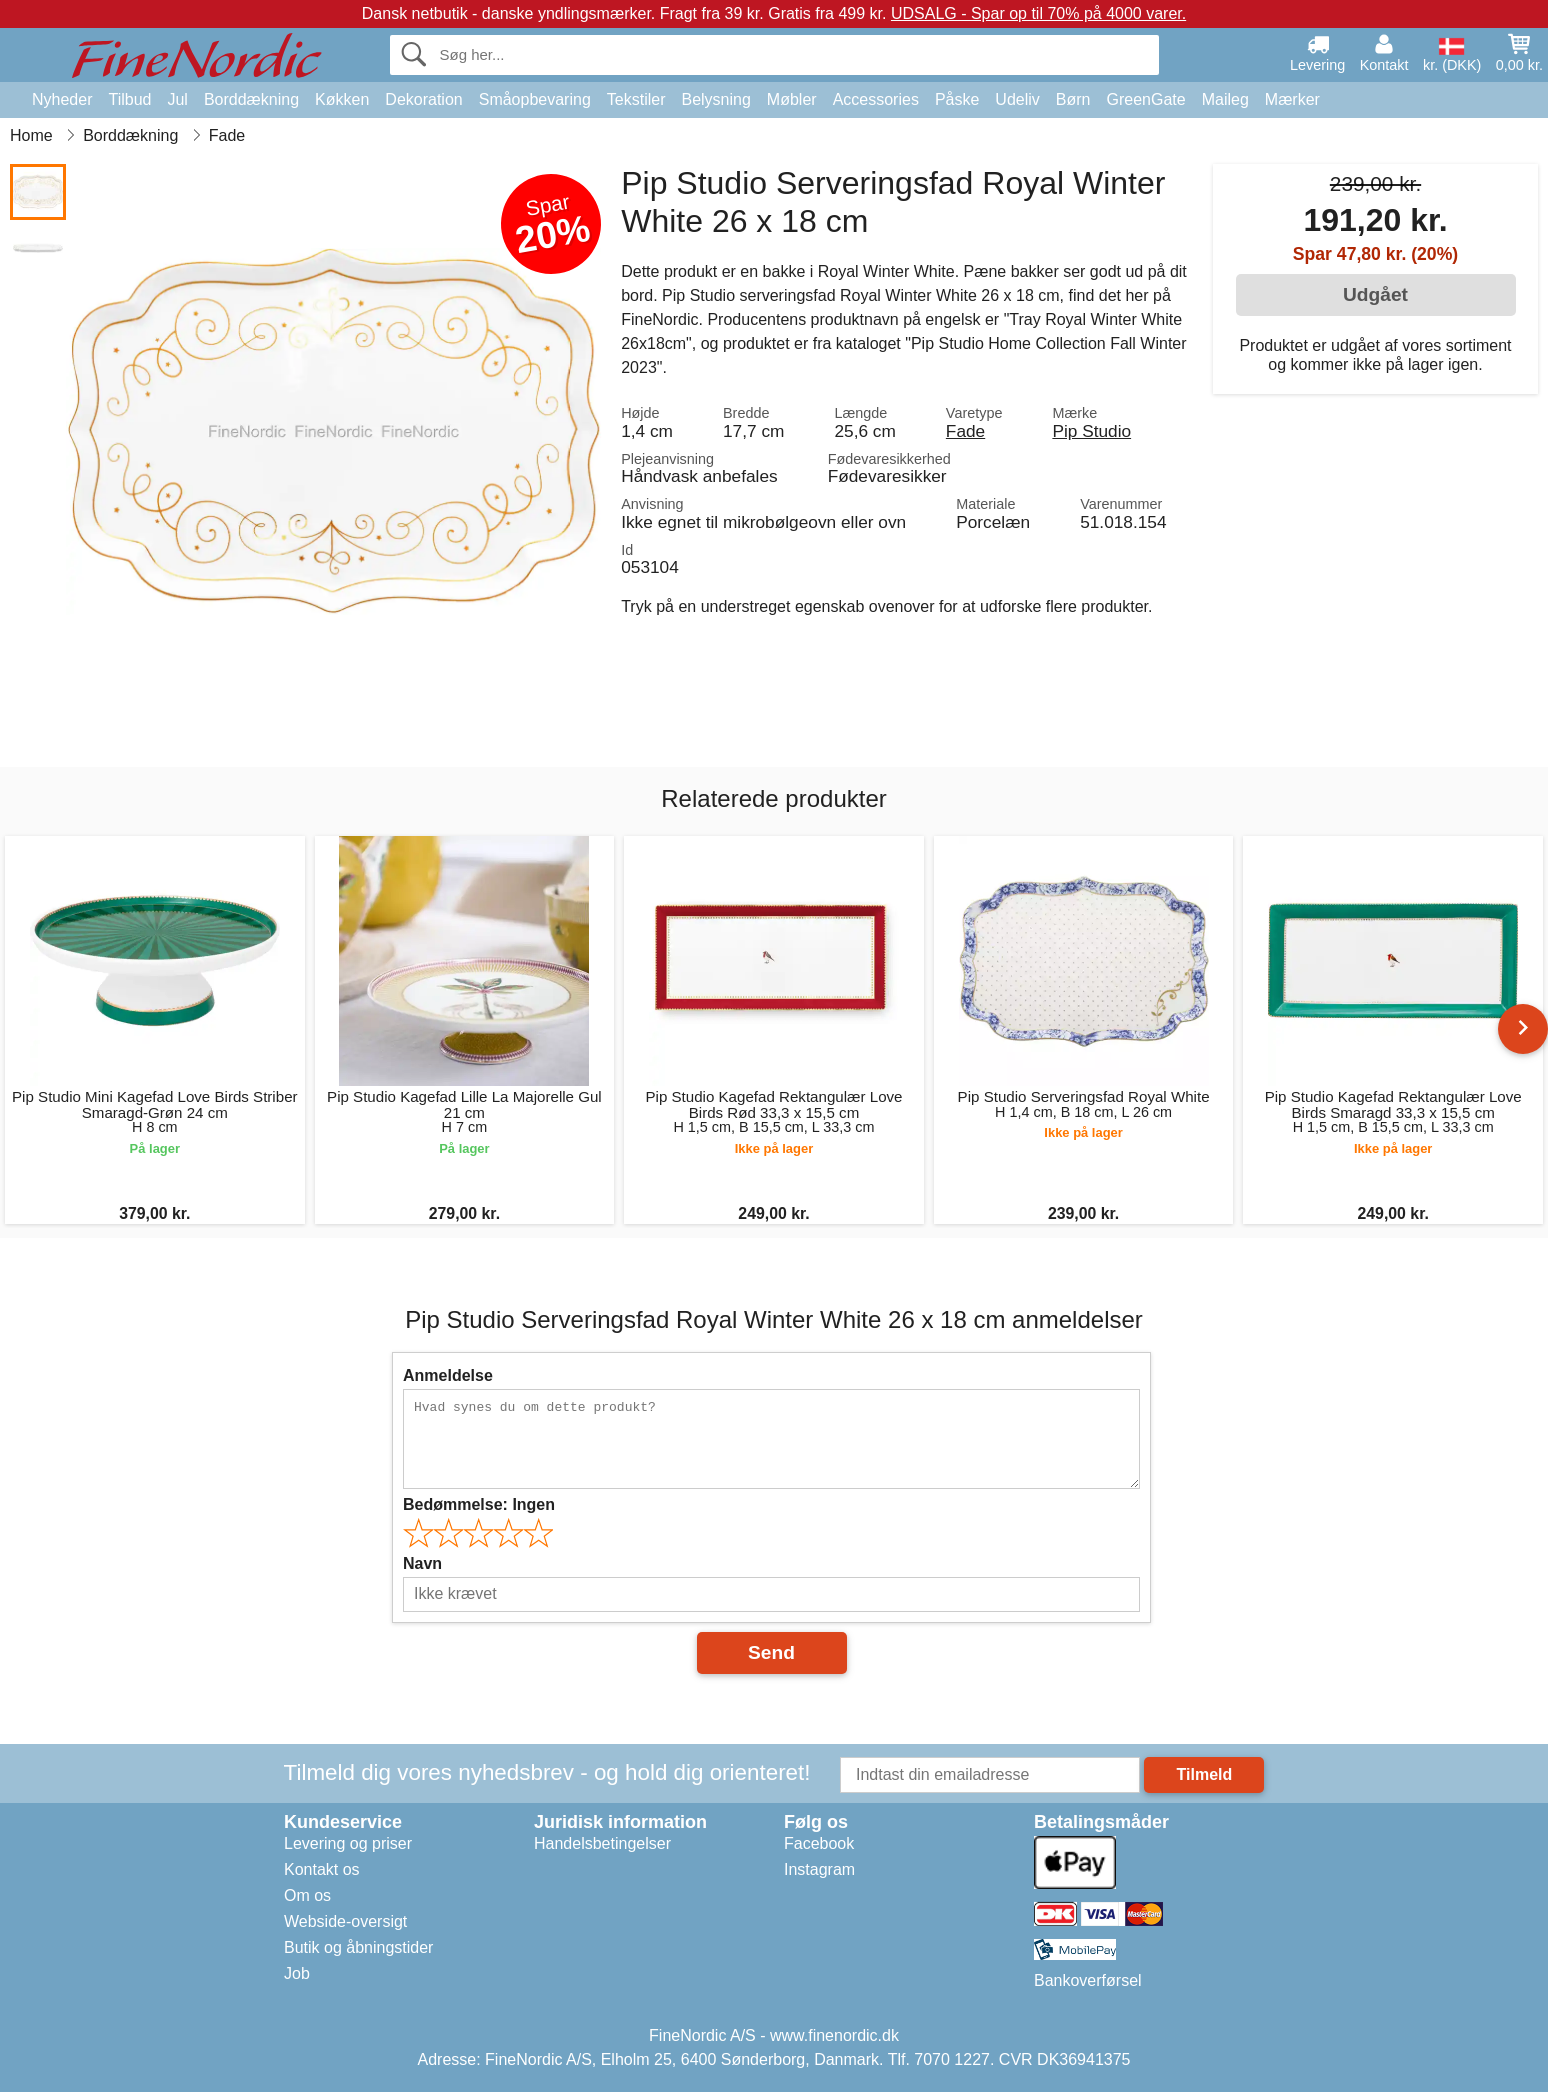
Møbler (792, 99)
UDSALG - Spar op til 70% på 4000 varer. (1038, 13)
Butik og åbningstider (358, 1947)
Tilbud (129, 99)
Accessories (876, 99)
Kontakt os (322, 1869)
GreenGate (1146, 99)
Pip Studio (1091, 431)
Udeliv (1017, 99)
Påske (957, 99)
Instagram (819, 1869)
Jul (177, 99)
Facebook (819, 1843)
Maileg (1225, 99)
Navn (422, 1563)
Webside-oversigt (345, 1921)
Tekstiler (636, 99)
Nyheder (62, 99)
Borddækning (251, 99)
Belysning (715, 99)
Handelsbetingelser (602, 1843)
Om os (307, 1895)
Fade (965, 431)
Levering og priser (348, 1843)
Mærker (1292, 99)
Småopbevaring (535, 99)
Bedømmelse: (479, 1504)
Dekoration (423, 99)
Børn (1073, 99)
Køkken (342, 99)
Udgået (1375, 294)
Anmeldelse (448, 1375)
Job (297, 1973)
